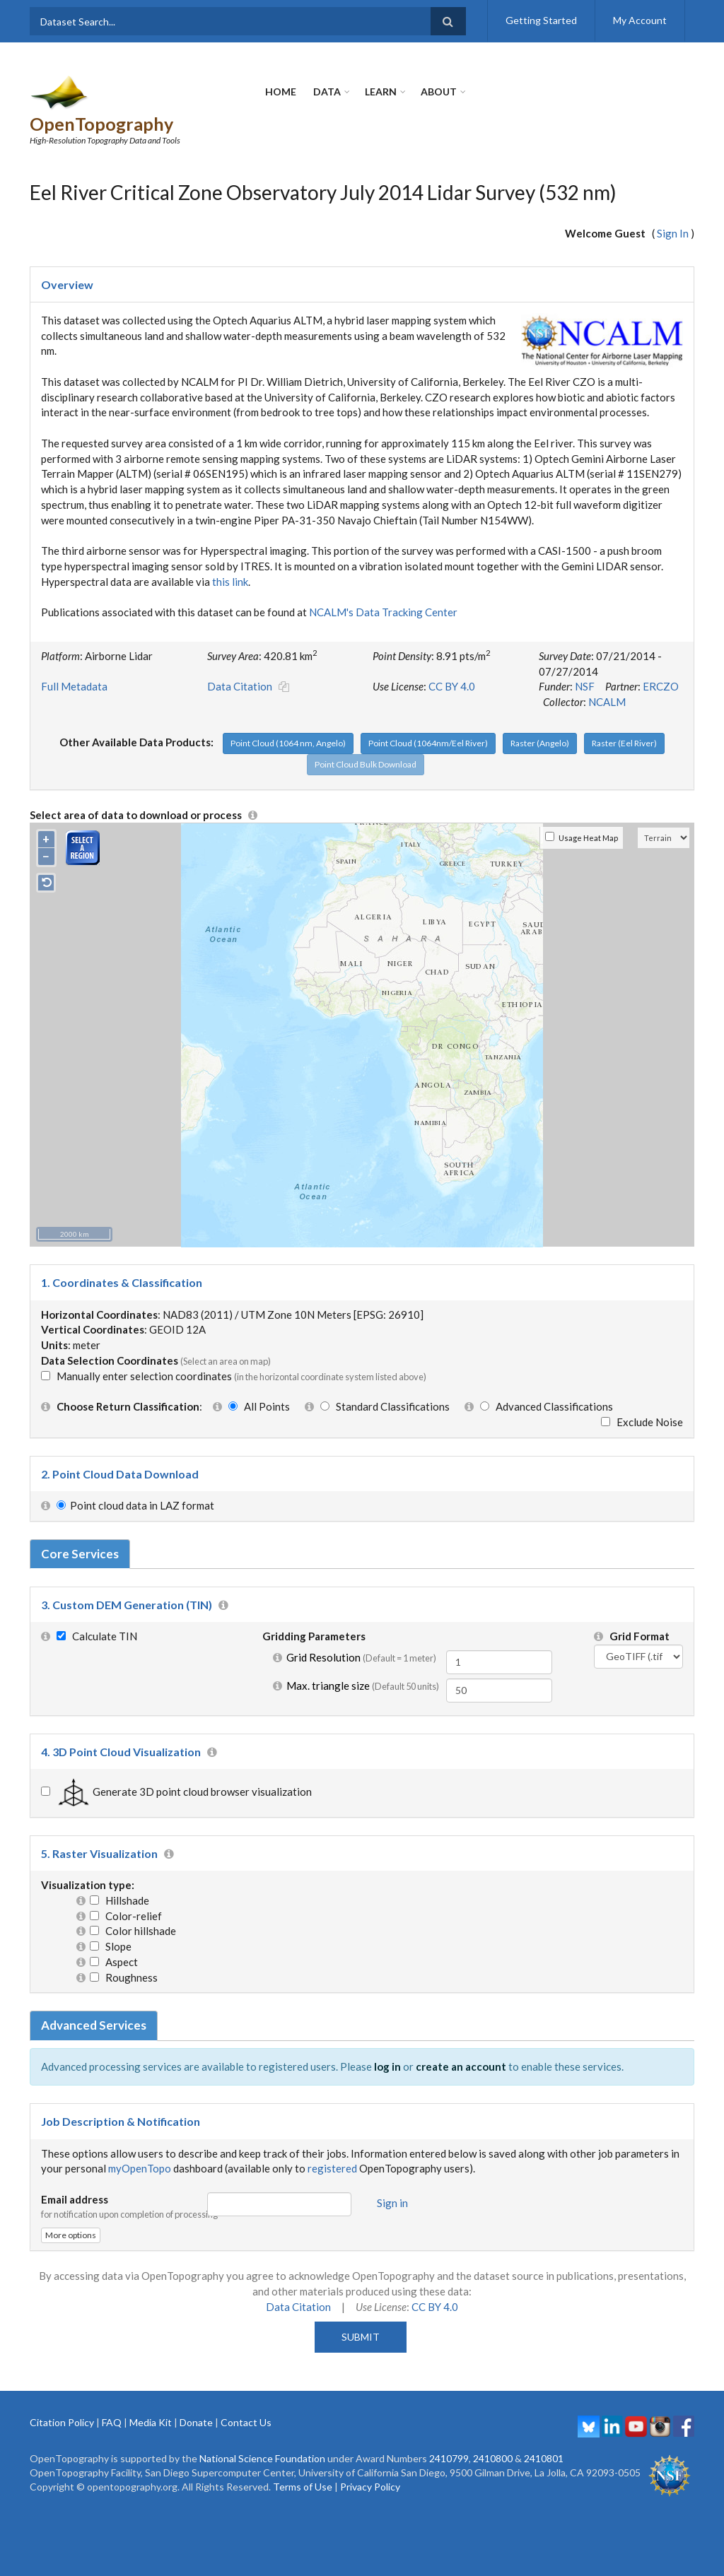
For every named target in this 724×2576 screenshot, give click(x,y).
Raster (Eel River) (624, 716)
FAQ (112, 2395)
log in (387, 2039)
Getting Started (541, 20)
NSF (585, 660)
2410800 (493, 2431)
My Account (640, 20)
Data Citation (239, 660)
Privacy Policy (370, 2460)
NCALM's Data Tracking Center (383, 586)
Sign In (673, 207)
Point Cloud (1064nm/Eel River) (428, 716)
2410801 (544, 2431)
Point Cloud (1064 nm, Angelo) (288, 716)
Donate (196, 2395)
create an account (461, 2039)
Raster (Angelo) (539, 716)
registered (332, 2142)
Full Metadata (74, 660)
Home (280, 92)
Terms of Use (302, 2460)
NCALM (607, 675)
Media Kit (150, 2395)
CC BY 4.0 (451, 660)
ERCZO (661, 660)
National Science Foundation (262, 2431)
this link (230, 554)
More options (70, 2209)
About (439, 92)
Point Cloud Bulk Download (365, 737)
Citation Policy (62, 2395)
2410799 (449, 2431)
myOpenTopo (139, 2142)
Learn (381, 92)
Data (327, 92)
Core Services (80, 1526)
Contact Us (246, 2395)
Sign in (392, 2176)
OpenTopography (162, 83)
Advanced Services (93, 1999)
